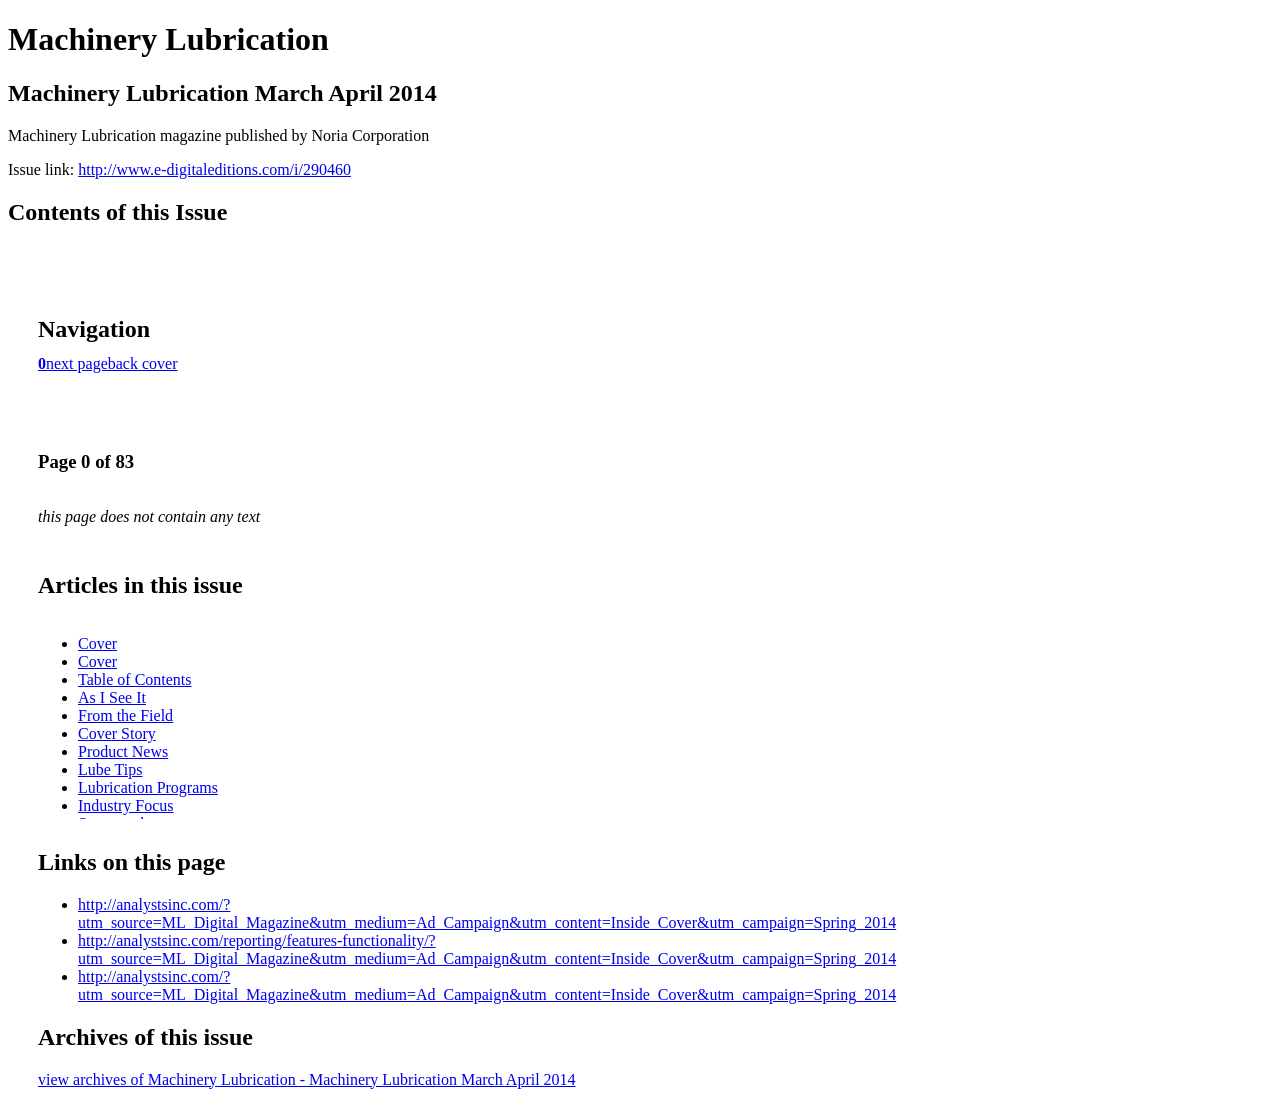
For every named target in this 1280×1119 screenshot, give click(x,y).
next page (77, 363)
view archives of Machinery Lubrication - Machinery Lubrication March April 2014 (307, 1079)
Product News (123, 751)
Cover (97, 643)
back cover (143, 363)
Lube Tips (110, 769)
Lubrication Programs (148, 787)
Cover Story (117, 733)
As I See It (112, 697)
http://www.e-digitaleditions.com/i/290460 (214, 169)
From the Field (125, 715)
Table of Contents (135, 679)
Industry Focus (126, 805)
